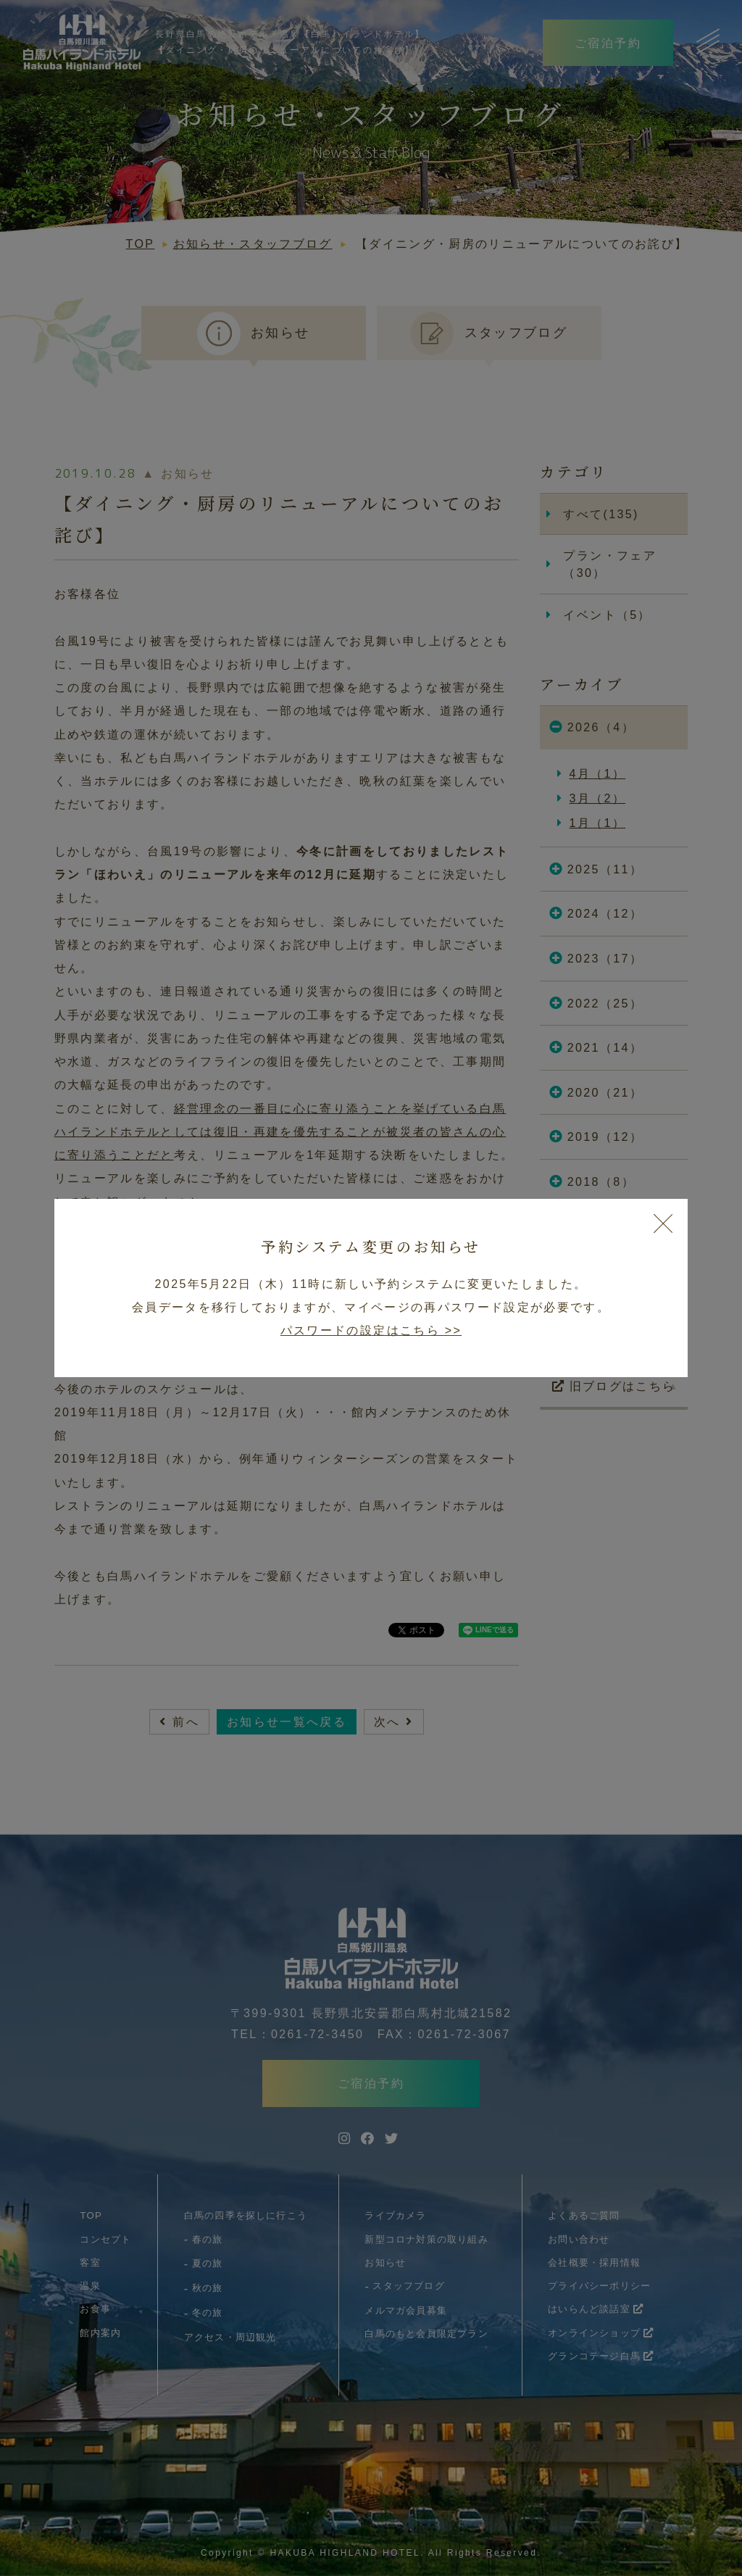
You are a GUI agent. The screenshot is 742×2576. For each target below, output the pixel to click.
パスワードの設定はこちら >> (371, 1330)
